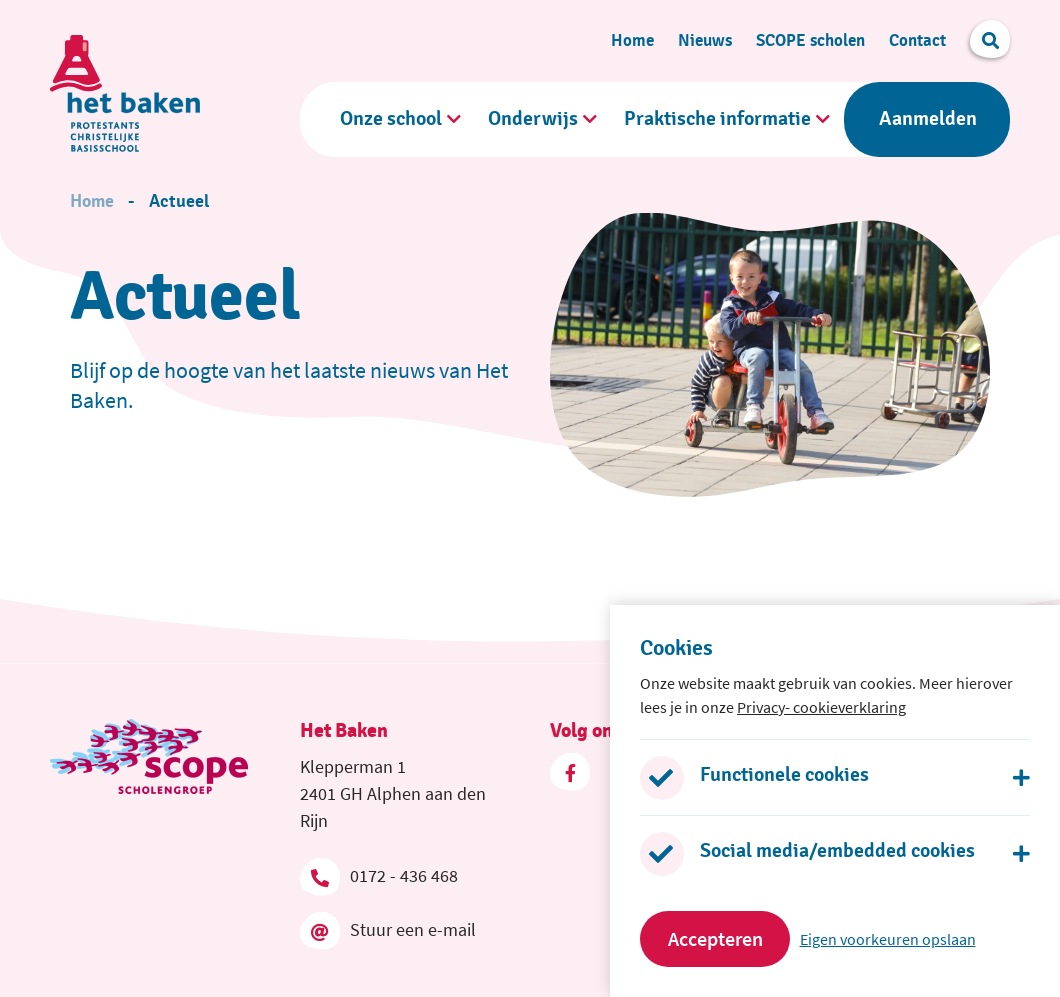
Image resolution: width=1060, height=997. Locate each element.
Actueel (179, 202)
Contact (917, 40)
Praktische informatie (717, 119)
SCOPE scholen (810, 40)
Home (632, 40)
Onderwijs (533, 119)
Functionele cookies (784, 775)
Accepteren (715, 938)
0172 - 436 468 (379, 876)
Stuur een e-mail (388, 930)
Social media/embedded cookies (837, 851)
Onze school (391, 119)
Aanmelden (928, 119)
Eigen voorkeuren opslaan (888, 939)
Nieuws (705, 40)
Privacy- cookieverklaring (821, 707)
